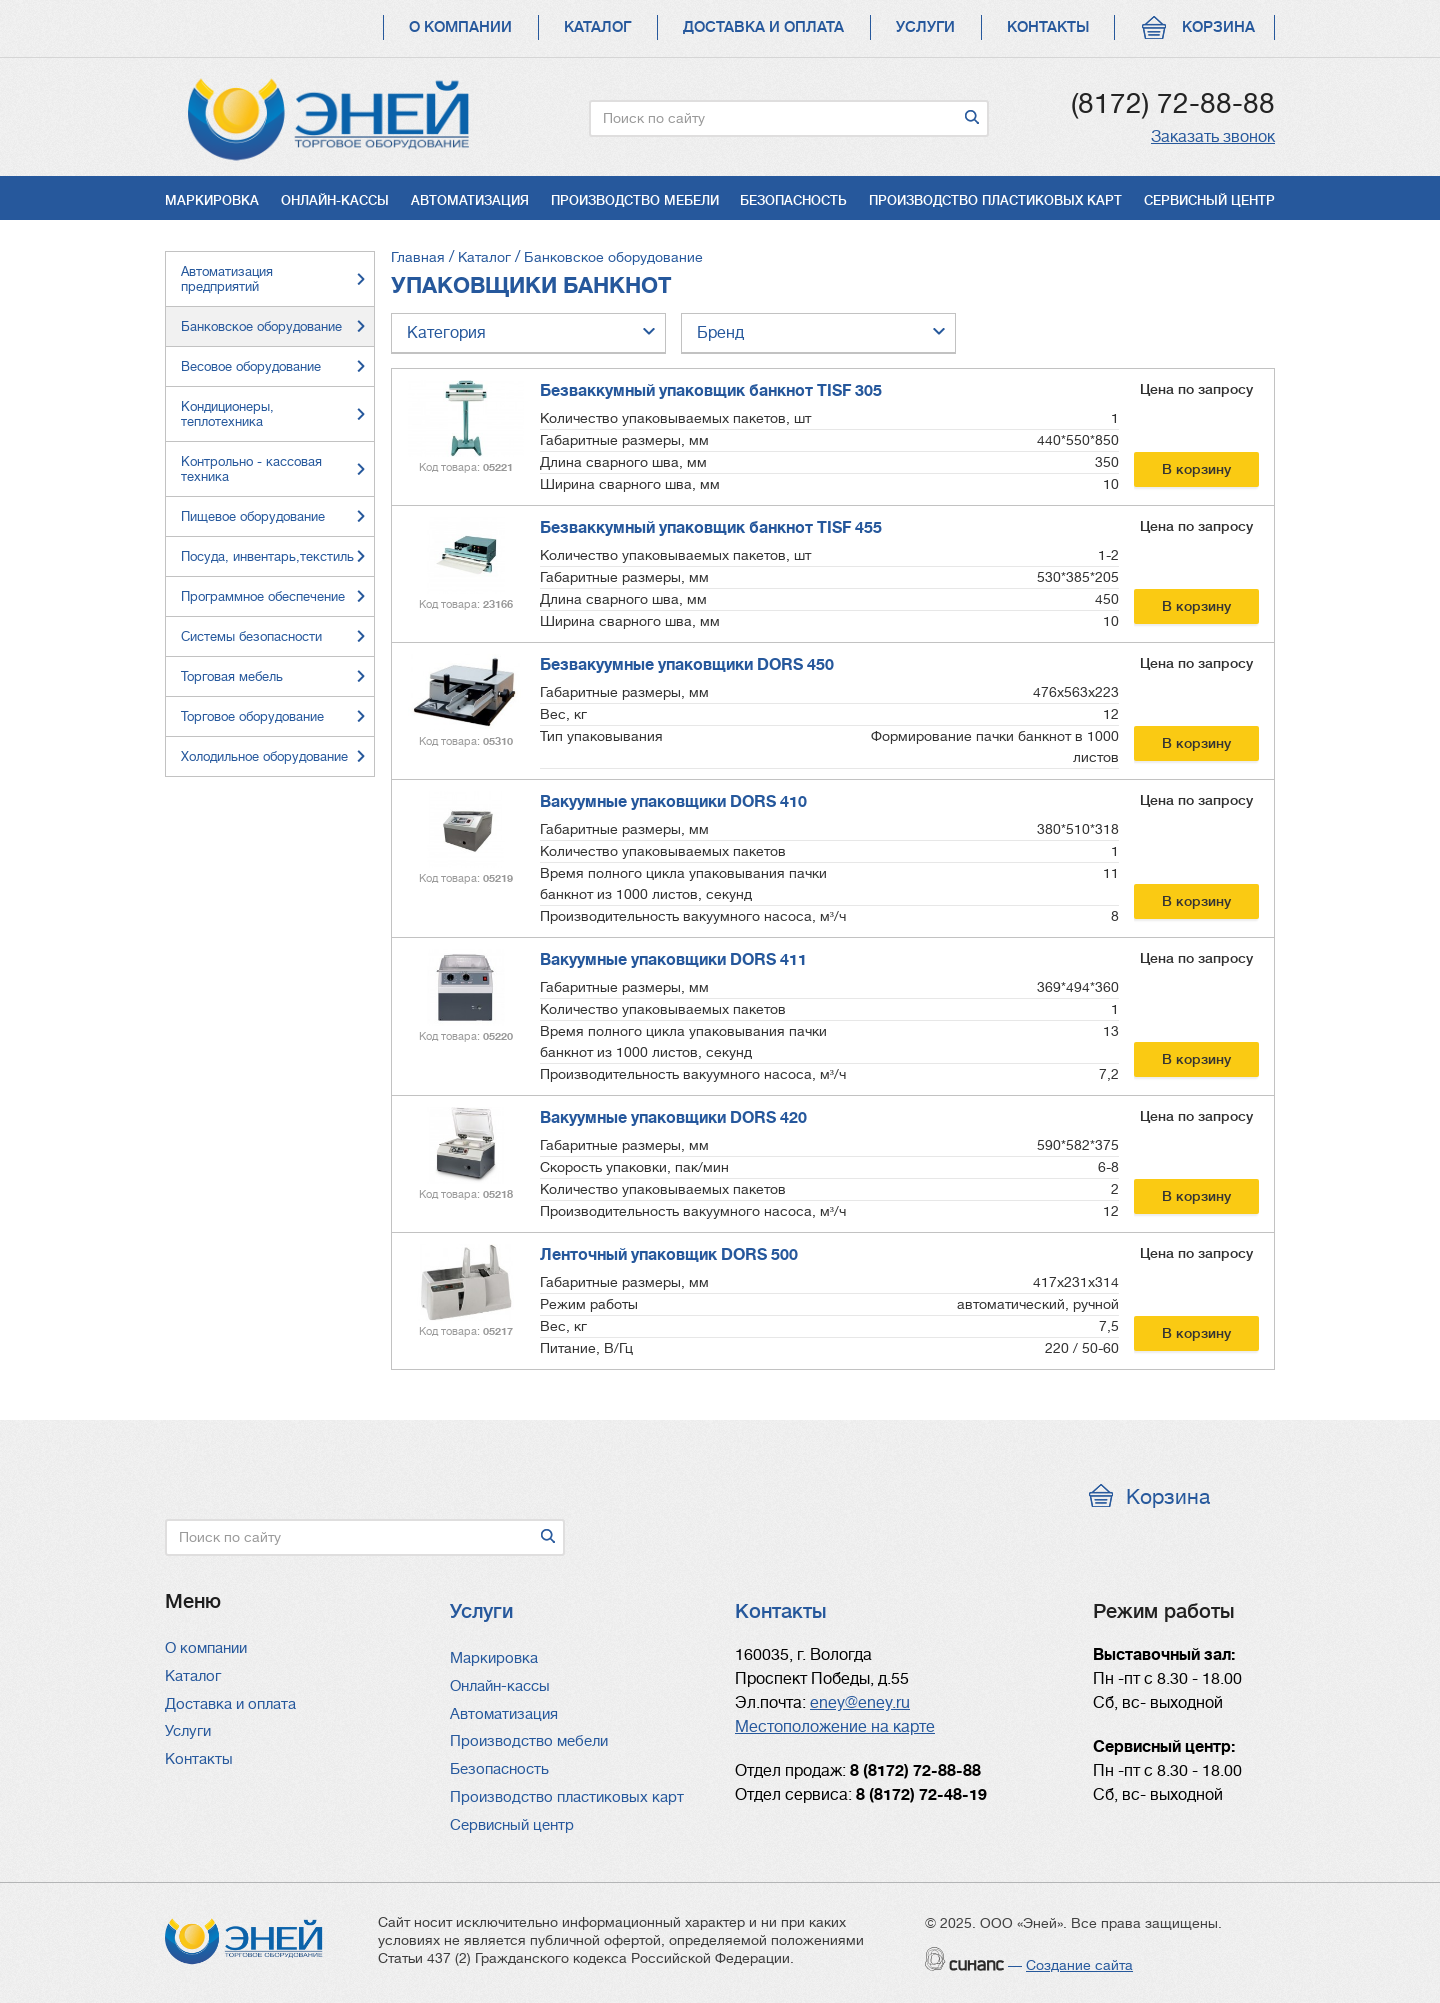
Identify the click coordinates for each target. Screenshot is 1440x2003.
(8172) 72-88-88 (1173, 104)
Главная (418, 257)
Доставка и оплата (763, 27)
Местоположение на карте (835, 1727)
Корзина (1218, 27)
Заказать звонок (1213, 137)
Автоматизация (470, 200)
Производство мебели (635, 200)
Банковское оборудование (613, 257)
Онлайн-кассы (335, 200)
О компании (460, 27)
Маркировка (212, 200)
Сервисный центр (1209, 200)
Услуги (925, 27)
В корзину (1196, 469)
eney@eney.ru (860, 1703)
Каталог (597, 27)
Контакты (1048, 27)
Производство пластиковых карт (995, 200)
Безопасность (793, 200)
